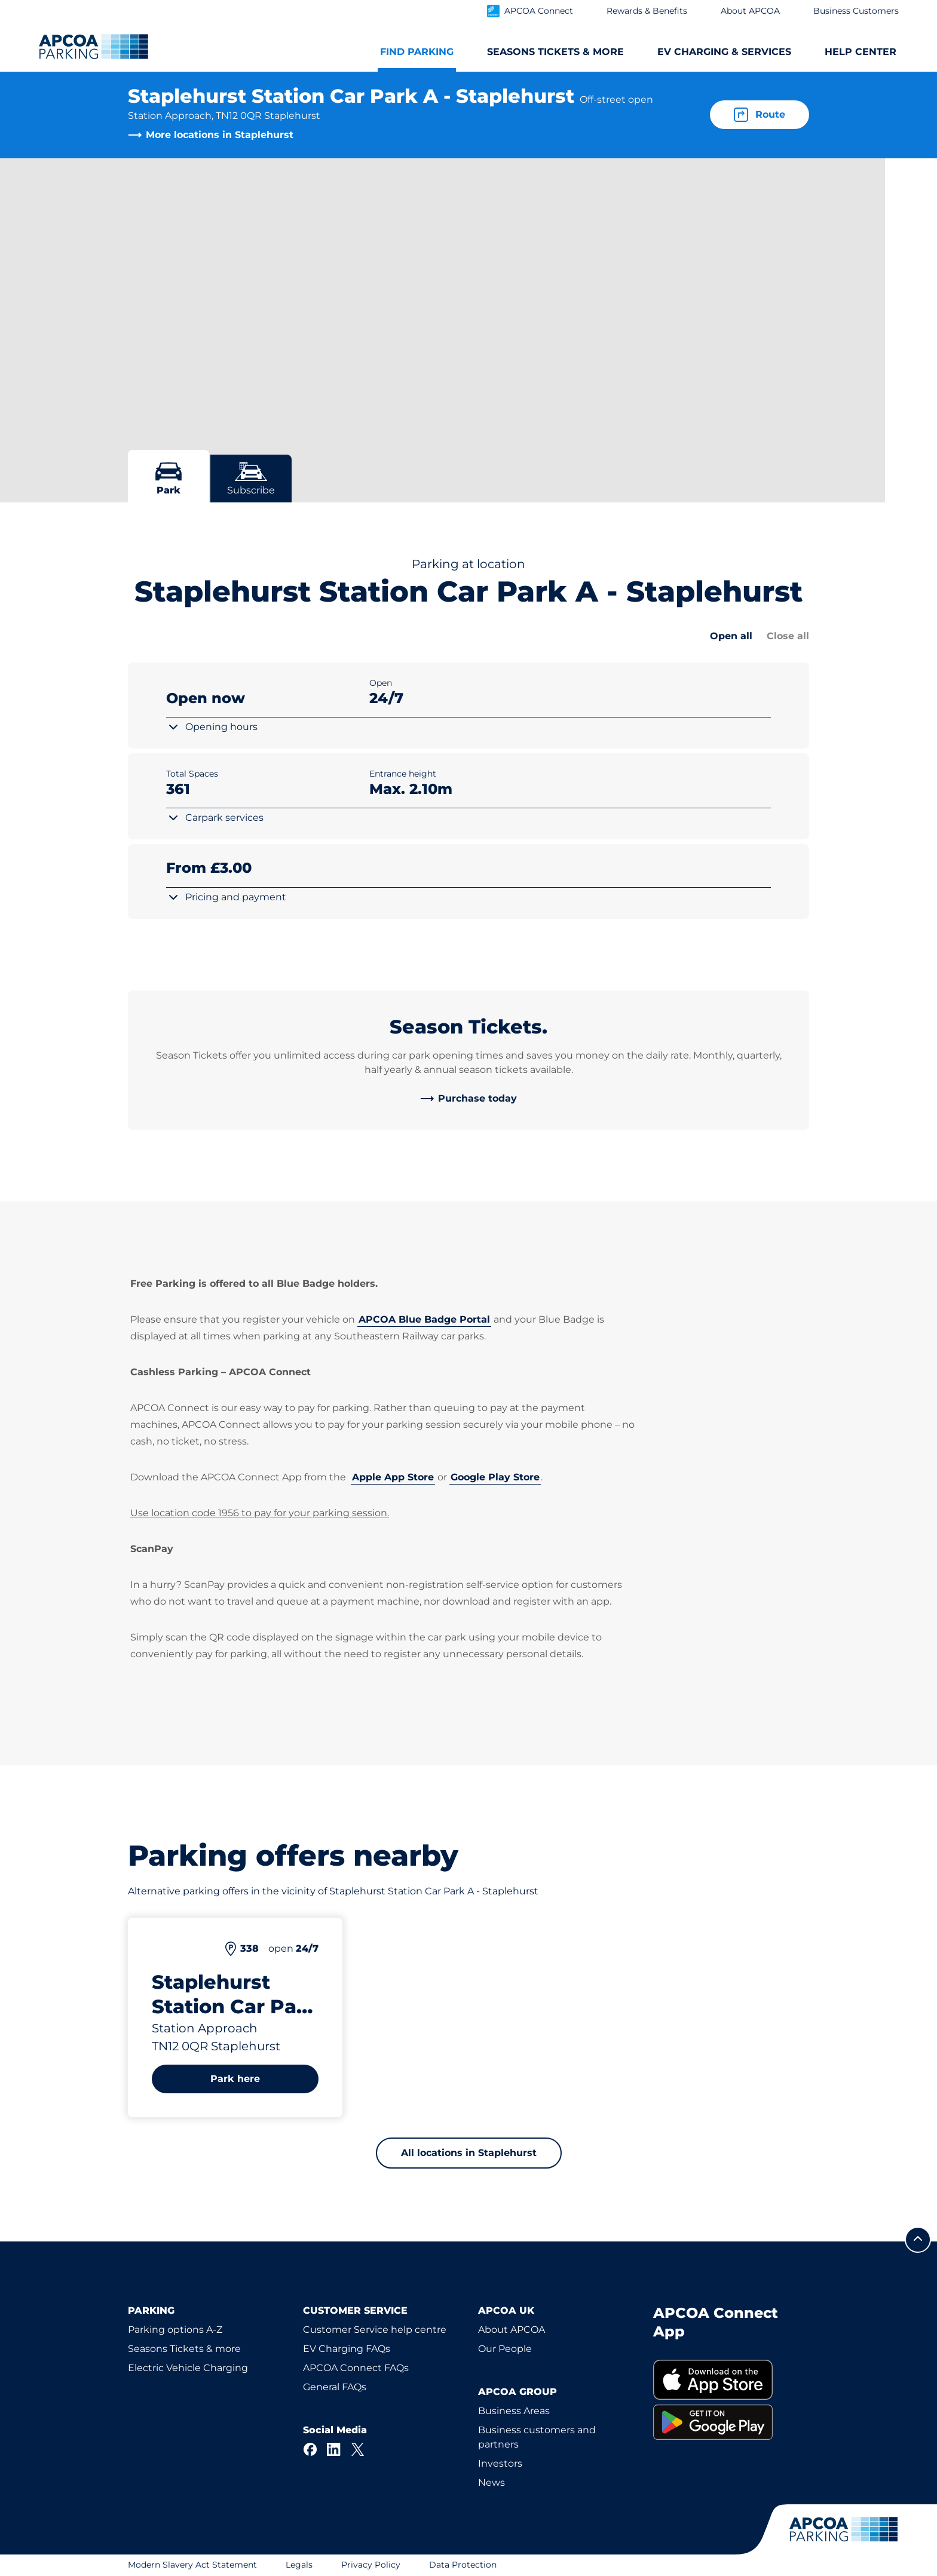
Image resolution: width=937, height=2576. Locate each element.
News (491, 2482)
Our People (505, 2348)
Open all (731, 636)
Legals (299, 2564)
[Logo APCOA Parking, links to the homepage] (93, 47)
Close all (788, 636)
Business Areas (514, 2410)
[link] (468, 1098)
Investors (500, 2463)
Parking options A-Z (175, 2329)
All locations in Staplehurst (469, 2152)
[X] (358, 2449)
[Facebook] (310, 2449)
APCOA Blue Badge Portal (424, 1319)
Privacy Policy (370, 2564)
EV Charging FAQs (346, 2348)
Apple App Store (393, 1477)
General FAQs (334, 2387)
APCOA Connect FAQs (356, 2367)
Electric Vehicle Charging (188, 2367)
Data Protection (463, 2564)
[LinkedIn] (334, 2449)
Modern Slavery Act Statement (192, 2564)
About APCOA (511, 2329)
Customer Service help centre (374, 2329)
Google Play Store (495, 1477)
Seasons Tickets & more (184, 2348)
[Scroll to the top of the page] (918, 2240)
